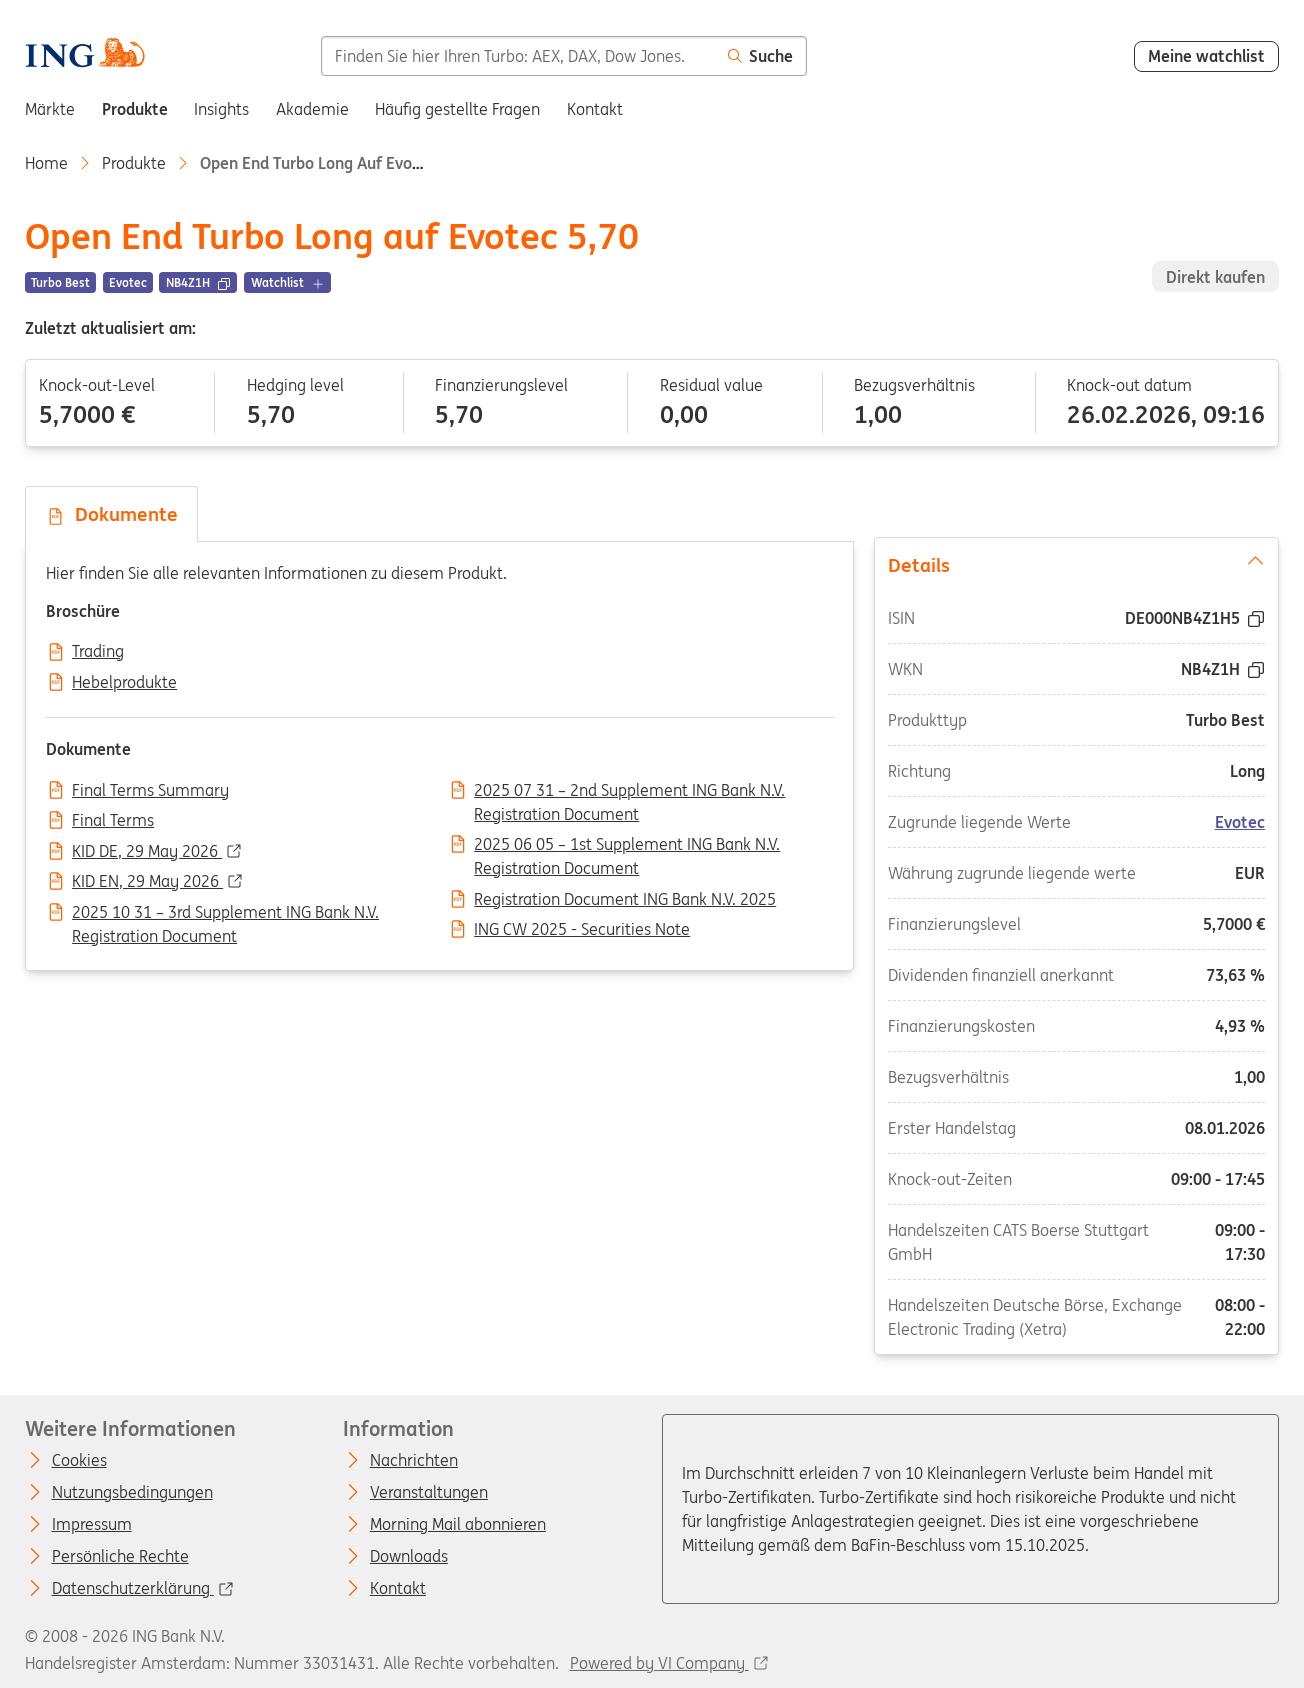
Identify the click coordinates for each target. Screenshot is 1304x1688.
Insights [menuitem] (221, 109)
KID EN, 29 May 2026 (147, 882)
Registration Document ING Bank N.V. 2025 (625, 900)
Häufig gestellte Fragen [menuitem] (457, 109)
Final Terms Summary (150, 791)
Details (1076, 564)
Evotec (1240, 822)
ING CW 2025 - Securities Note (582, 930)
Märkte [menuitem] (50, 109)
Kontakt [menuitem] (595, 109)
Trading (98, 652)
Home (46, 163)
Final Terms (113, 821)
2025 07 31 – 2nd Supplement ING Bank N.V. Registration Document (629, 792)
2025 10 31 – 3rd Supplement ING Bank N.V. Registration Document (225, 914)
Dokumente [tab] (112, 514)
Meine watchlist (1206, 56)
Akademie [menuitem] (312, 109)
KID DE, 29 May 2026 (147, 852)
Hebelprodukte (124, 683)
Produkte (134, 163)
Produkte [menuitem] (135, 109)
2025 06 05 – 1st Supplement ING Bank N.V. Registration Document (627, 846)
